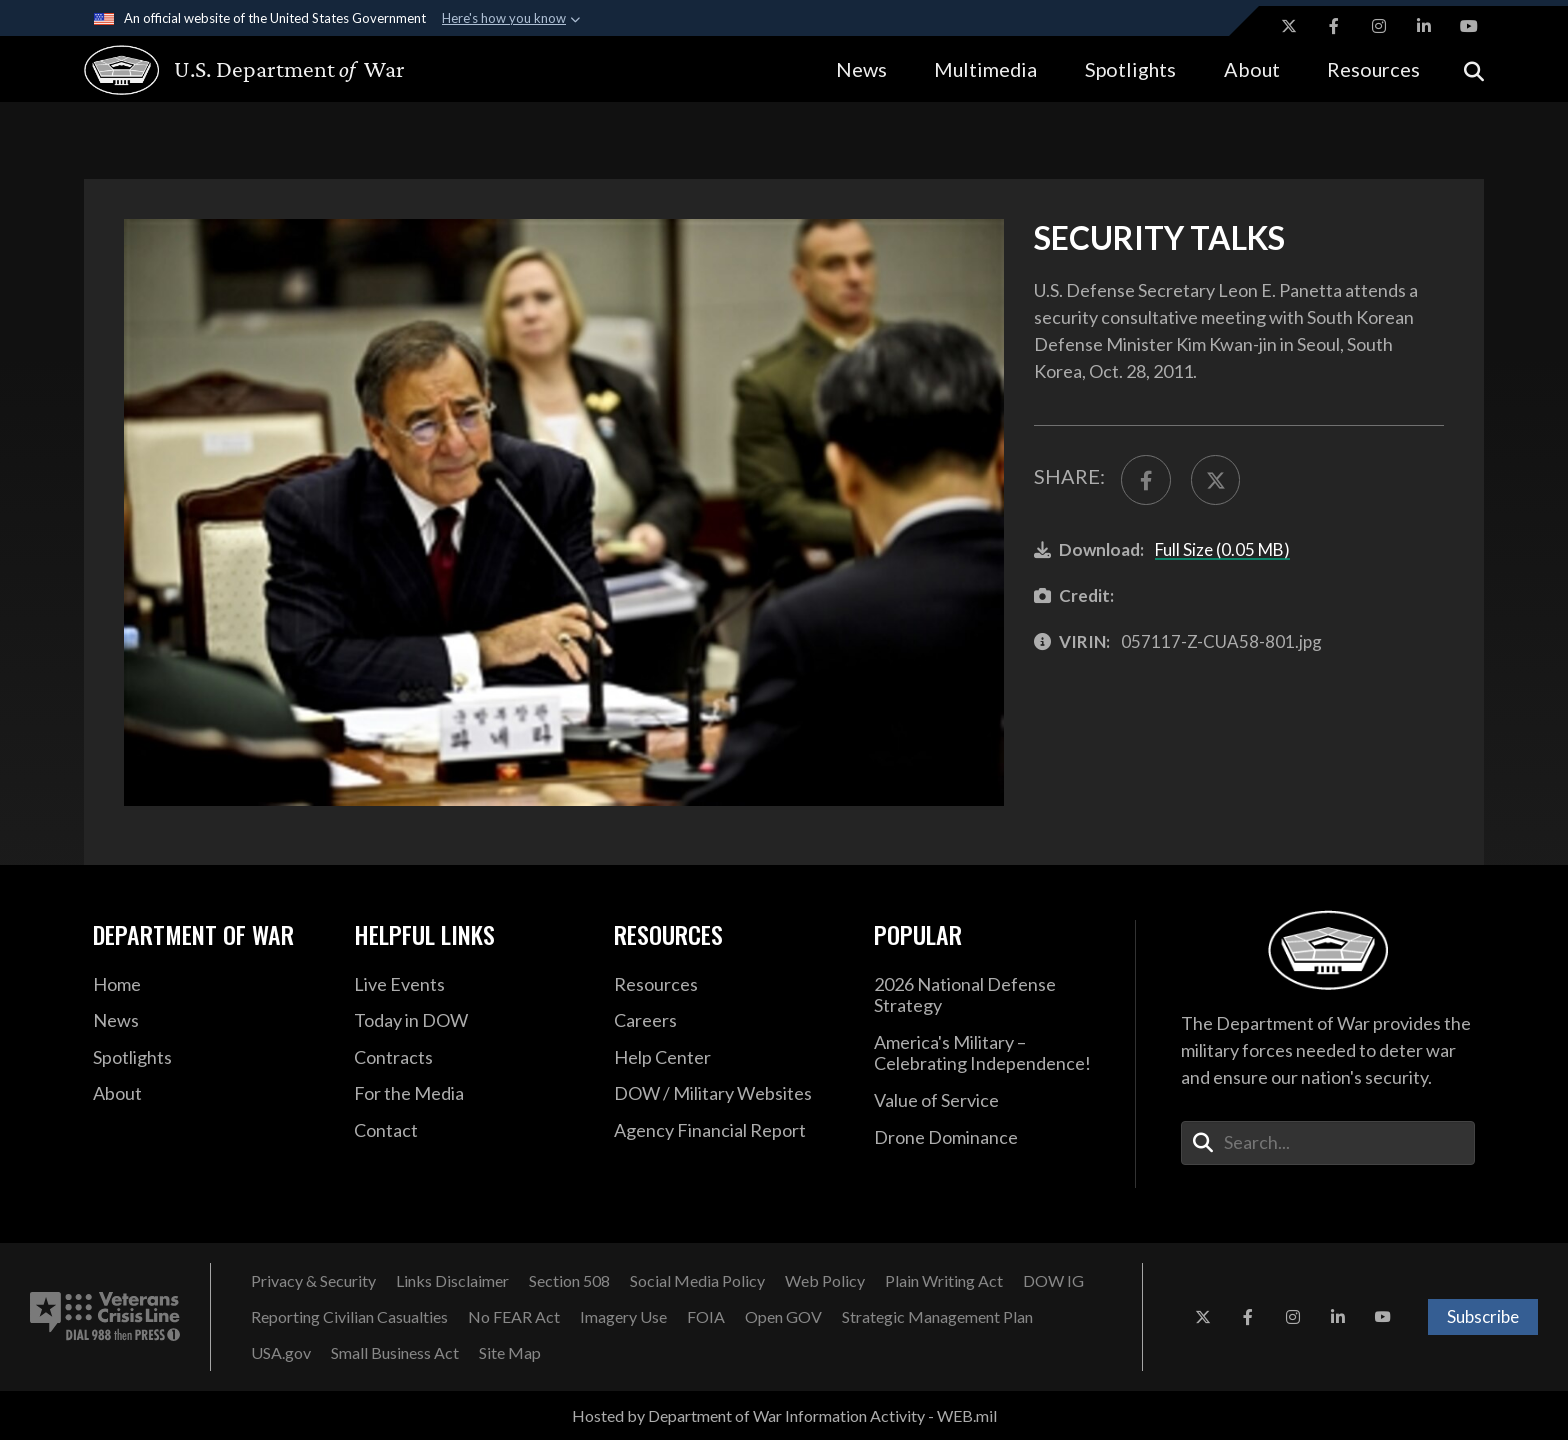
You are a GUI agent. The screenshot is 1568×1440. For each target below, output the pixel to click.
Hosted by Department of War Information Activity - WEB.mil (784, 1415)
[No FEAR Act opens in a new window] (514, 1317)
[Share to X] (1216, 480)
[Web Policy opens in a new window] (825, 1281)
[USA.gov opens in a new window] (281, 1353)
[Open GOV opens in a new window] (783, 1317)
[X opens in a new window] (1289, 26)
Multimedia (985, 69)
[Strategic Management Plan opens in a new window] (937, 1317)
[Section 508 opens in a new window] (569, 1281)
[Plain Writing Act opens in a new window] (944, 1281)
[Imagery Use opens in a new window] (623, 1317)
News (861, 69)
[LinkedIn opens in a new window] (1424, 26)
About (1252, 69)
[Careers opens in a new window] (729, 1021)
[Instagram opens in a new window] (1379, 26)
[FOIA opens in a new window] (706, 1317)
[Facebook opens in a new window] (1334, 26)
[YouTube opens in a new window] (1469, 26)
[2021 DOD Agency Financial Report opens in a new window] (729, 1131)
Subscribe (1483, 1316)
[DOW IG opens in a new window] (1053, 1281)
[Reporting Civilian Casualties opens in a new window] (349, 1317)
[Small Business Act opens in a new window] (395, 1353)
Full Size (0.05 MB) (1222, 549)
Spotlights (1130, 69)
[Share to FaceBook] (1146, 480)
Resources (1373, 69)
